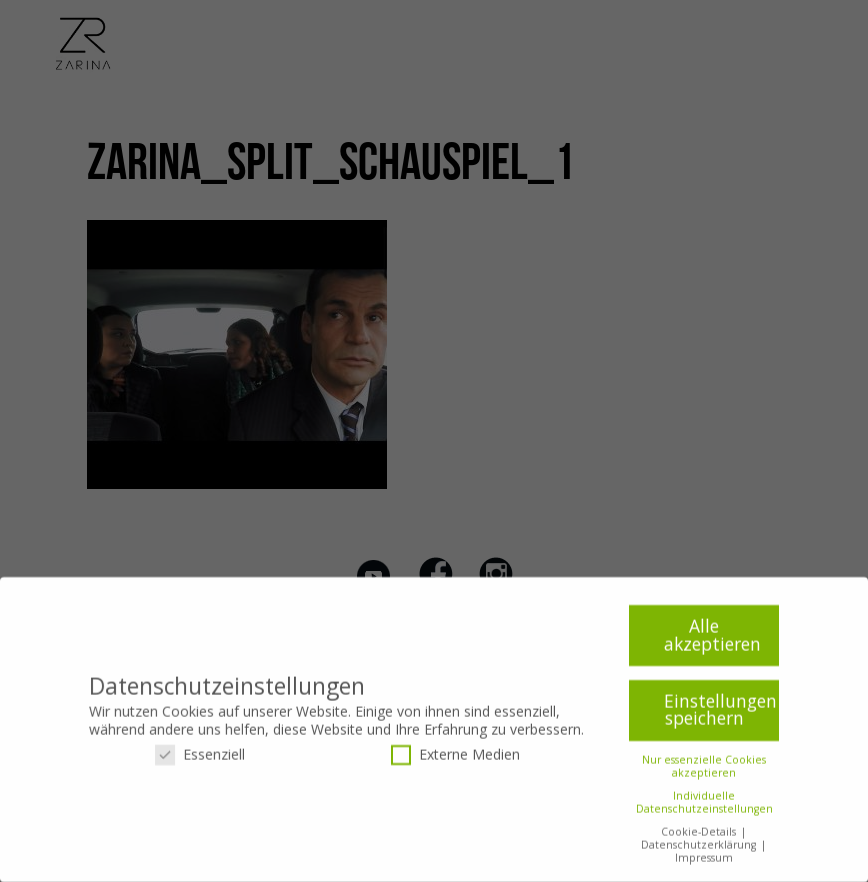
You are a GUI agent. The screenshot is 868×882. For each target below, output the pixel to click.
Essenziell (200, 761)
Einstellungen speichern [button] (720, 717)
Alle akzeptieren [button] (712, 642)
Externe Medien (455, 761)
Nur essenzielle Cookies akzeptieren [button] (704, 773)
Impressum (704, 865)
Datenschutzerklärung (700, 852)
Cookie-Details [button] (700, 839)
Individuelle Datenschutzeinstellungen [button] (704, 809)
